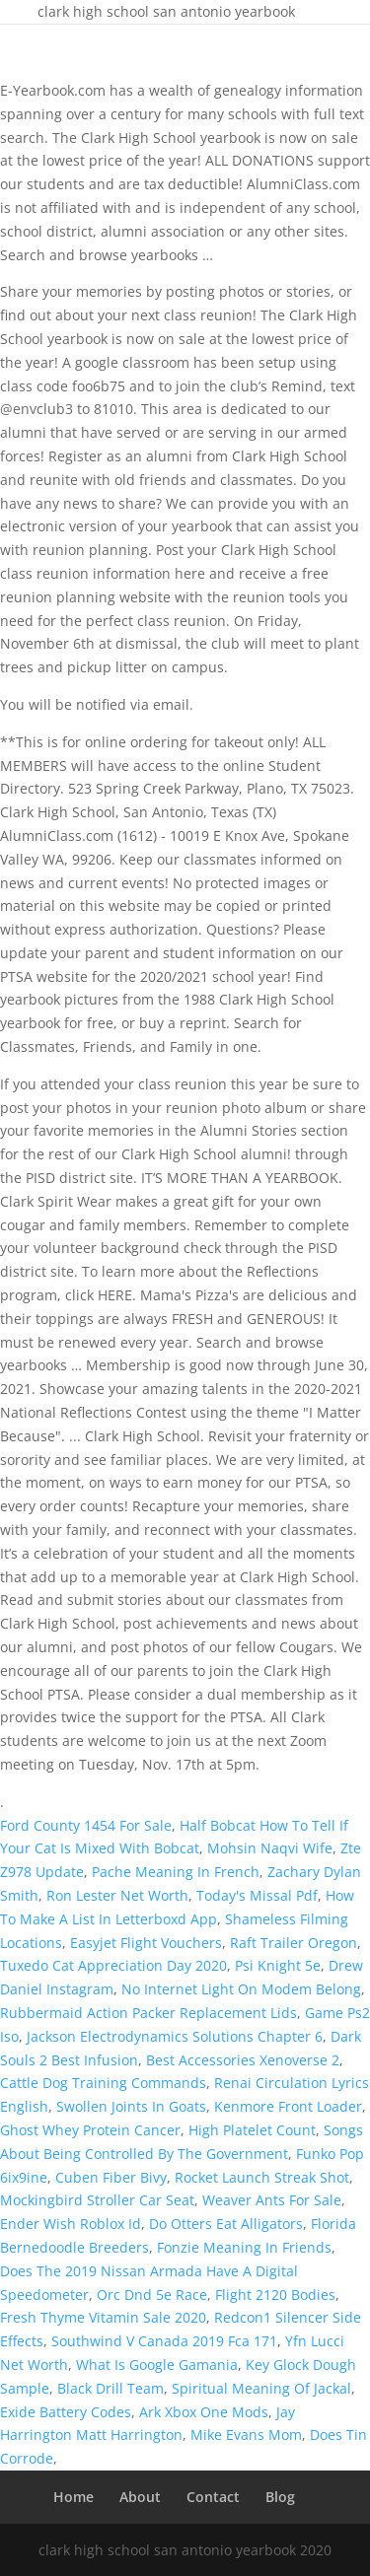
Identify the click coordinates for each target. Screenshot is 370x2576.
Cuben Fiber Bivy (111, 2177)
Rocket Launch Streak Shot (262, 2177)
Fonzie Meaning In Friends (244, 2247)
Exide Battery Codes (65, 2411)
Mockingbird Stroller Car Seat (97, 2200)
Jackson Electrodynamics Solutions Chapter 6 (175, 2036)
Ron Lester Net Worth (117, 1895)
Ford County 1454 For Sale (86, 1825)
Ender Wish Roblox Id (70, 2223)
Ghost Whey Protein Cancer (90, 2130)
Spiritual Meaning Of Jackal (261, 2388)
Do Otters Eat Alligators (226, 2223)
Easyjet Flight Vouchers (146, 1942)
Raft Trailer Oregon (293, 1942)
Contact (213, 2496)
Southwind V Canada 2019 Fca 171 (164, 2341)
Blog (280, 2496)
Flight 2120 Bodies (275, 2294)
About (140, 2496)
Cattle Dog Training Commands (103, 2082)
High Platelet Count (252, 2130)
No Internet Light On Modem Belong (241, 1989)
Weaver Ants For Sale (271, 2200)
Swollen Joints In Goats (131, 2106)
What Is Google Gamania (157, 2364)
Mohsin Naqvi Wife (270, 1848)
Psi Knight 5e (278, 1965)
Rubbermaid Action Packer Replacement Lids (148, 2012)
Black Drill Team (110, 2388)
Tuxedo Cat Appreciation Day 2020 (113, 1965)
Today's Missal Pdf (257, 1895)
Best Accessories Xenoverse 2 (242, 2060)
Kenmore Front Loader (288, 2106)
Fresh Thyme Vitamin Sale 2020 (103, 2317)
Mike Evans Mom (246, 2434)
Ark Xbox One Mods (203, 2411)
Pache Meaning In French (175, 1871)
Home (73, 2496)
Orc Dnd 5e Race (152, 2294)
